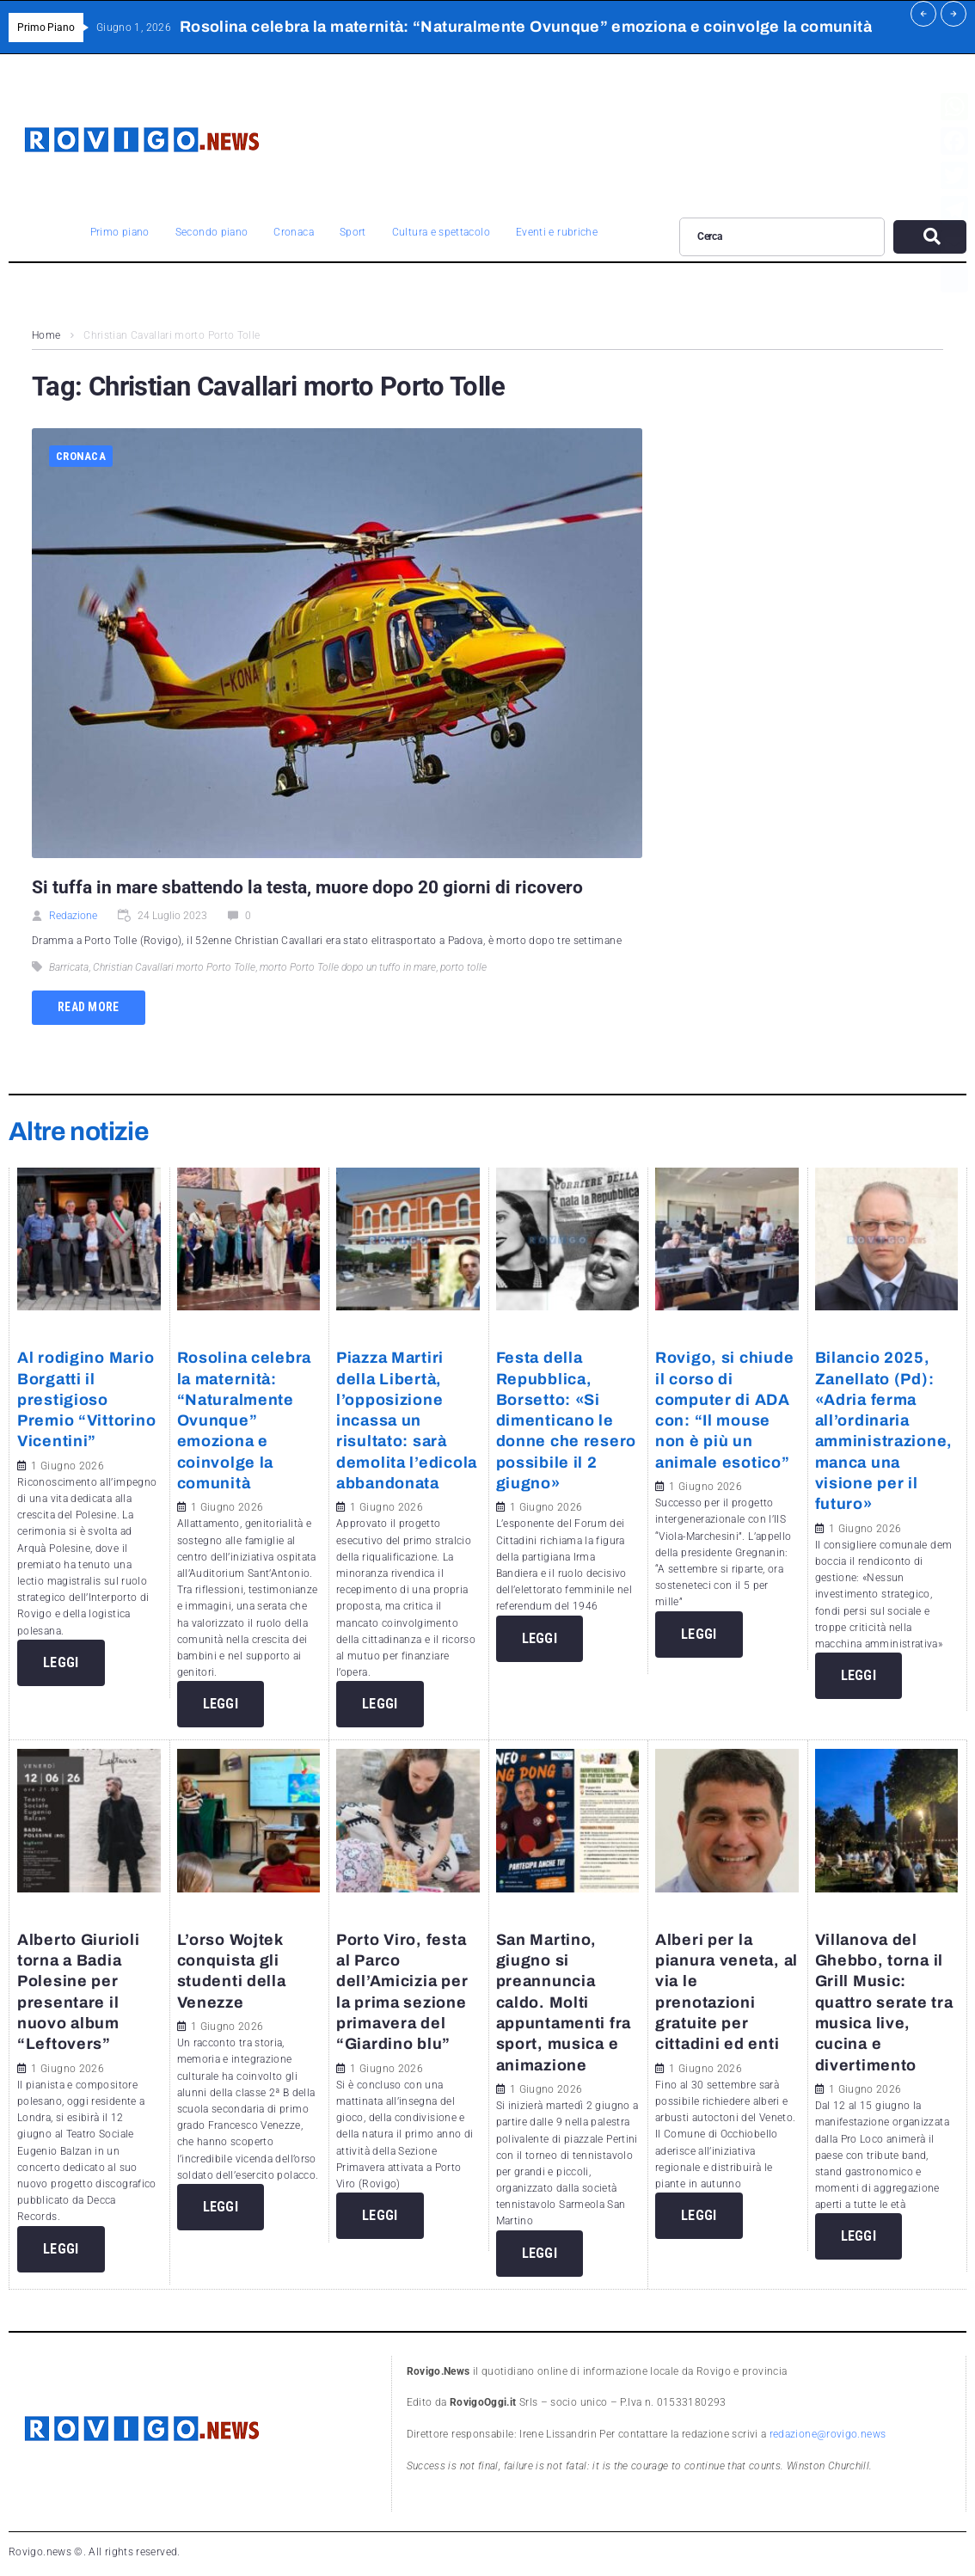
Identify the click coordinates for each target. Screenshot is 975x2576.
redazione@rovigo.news (828, 2434)
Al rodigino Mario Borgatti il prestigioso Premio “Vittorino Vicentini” (86, 1399)
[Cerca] (782, 236)
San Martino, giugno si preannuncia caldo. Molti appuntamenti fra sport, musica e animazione (564, 2002)
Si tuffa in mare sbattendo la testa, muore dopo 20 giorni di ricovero (309, 887)
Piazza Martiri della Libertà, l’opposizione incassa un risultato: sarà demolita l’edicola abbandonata (406, 1420)
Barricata (69, 967)
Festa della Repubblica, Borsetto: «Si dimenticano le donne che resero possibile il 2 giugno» (566, 1420)
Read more (89, 1007)
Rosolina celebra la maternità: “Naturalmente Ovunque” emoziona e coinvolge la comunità (244, 1420)
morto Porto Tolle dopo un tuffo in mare (348, 967)
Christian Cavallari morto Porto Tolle (174, 967)
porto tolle (463, 967)
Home (46, 335)
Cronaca (81, 456)
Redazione (73, 916)
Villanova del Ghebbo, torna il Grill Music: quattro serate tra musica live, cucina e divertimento (884, 2002)
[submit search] (929, 237)
